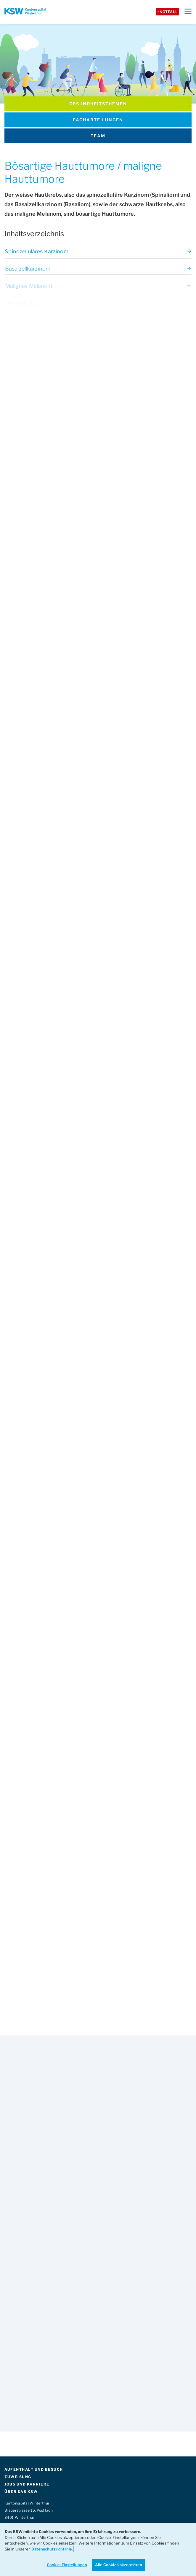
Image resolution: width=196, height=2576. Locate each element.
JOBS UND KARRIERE (26, 2484)
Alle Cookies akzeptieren (118, 2564)
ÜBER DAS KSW (21, 2491)
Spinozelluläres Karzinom (98, 253)
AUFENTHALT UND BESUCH (33, 2469)
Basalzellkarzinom (97, 271)
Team (98, 135)
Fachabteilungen (98, 119)
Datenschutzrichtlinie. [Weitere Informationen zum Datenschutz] (52, 2549)
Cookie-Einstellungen (67, 2564)
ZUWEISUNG (17, 2477)
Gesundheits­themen (98, 103)
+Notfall (167, 11)
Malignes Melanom (98, 288)
